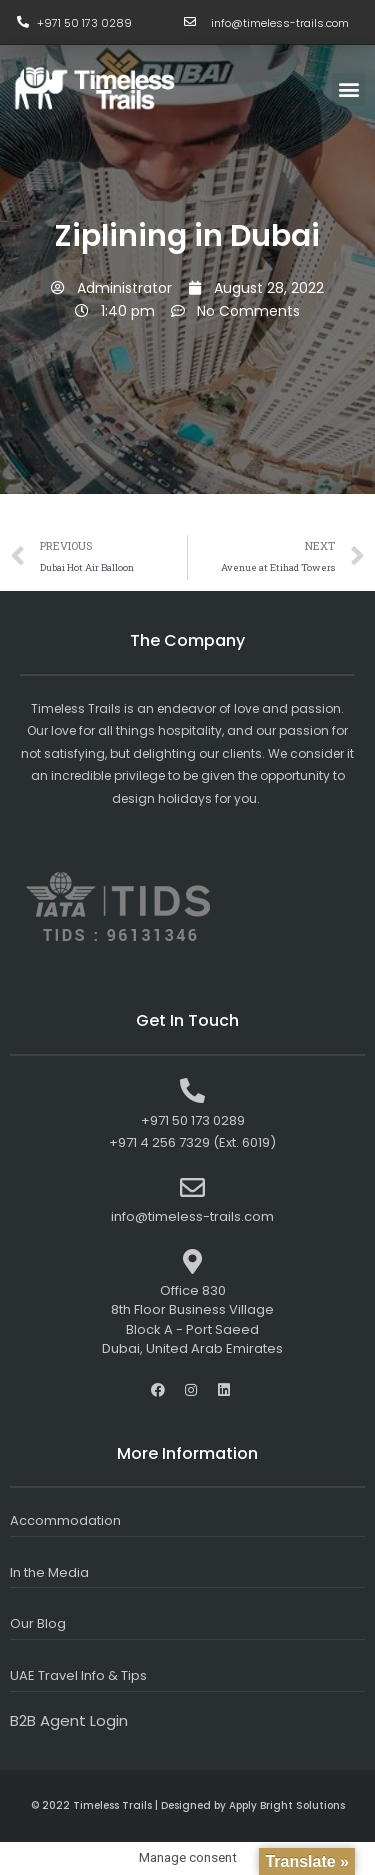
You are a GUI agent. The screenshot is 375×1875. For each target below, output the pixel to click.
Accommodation (65, 1520)
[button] (348, 89)
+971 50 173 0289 (84, 23)
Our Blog (38, 1623)
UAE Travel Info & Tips (78, 1675)
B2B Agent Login (69, 1720)
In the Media (49, 1572)
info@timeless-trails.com (280, 23)
